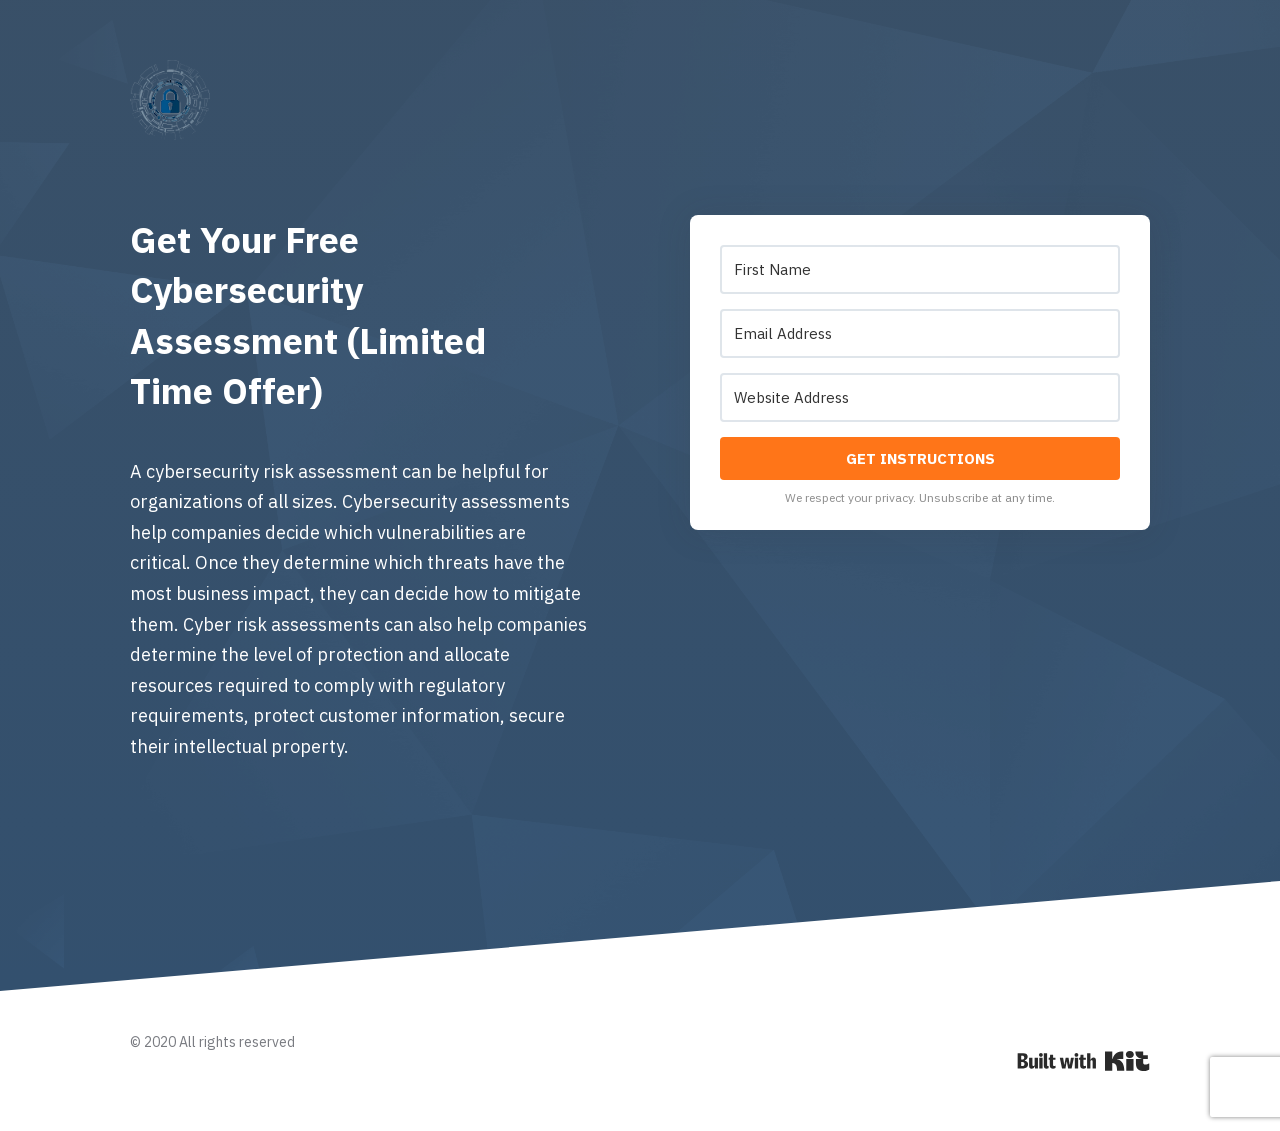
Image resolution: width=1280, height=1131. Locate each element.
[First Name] (920, 269)
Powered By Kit (1083, 1061)
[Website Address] (920, 397)
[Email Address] (920, 333)
